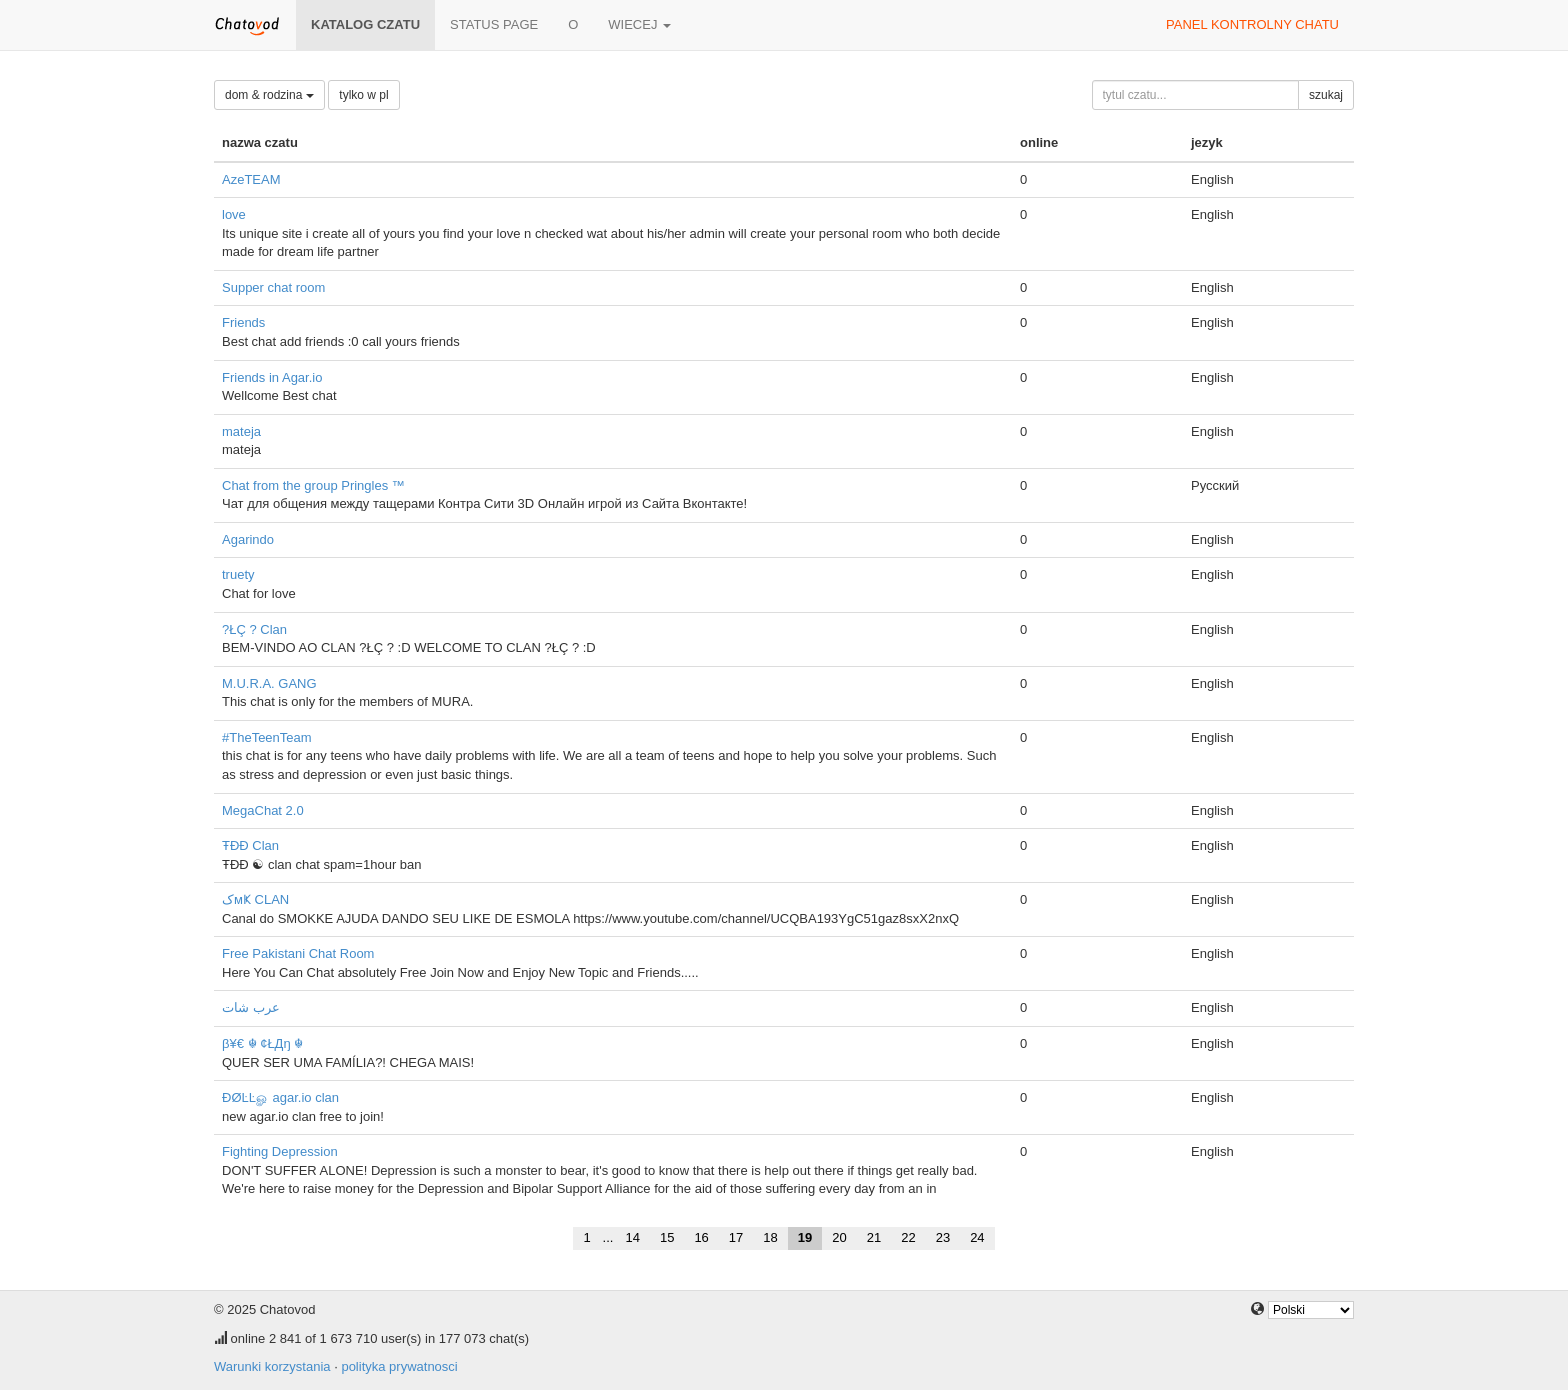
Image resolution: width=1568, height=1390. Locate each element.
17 (736, 1237)
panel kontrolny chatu (1252, 24)
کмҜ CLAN (255, 899)
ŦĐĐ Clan (250, 845)
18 (770, 1237)
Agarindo (248, 539)
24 (977, 1237)
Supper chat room (273, 287)
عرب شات (251, 1007)
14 (632, 1237)
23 (943, 1237)
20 (839, 1237)
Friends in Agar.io (272, 377)
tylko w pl (363, 95)
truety (238, 574)
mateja (241, 431)
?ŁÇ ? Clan (254, 629)
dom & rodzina (269, 95)
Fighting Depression (280, 1151)
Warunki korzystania (272, 1366)
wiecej (639, 24)
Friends (243, 322)
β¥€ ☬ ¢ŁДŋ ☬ (262, 1043)
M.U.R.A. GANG (269, 683)
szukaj (1326, 95)
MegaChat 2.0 (263, 810)
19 (805, 1237)
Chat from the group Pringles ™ (313, 485)
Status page (494, 24)
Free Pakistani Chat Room (298, 953)
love (234, 214)
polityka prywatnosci (399, 1366)
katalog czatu (365, 24)
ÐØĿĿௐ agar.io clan (280, 1097)
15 (667, 1237)
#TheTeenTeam (267, 737)
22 (908, 1237)
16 (701, 1237)
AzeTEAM (251, 179)
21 (874, 1237)
